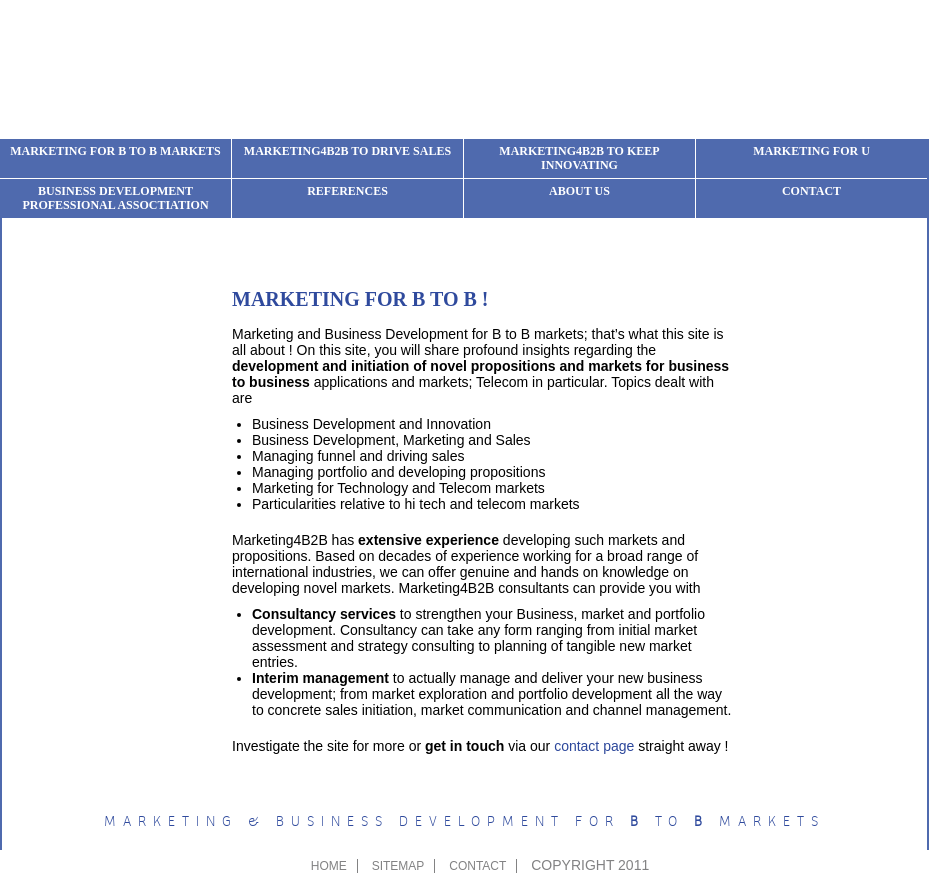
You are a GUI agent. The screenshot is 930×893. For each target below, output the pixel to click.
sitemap (398, 866)
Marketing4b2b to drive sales (347, 151)
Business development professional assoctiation (115, 198)
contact (477, 866)
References (347, 191)
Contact (811, 191)
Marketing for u (811, 151)
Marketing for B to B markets (115, 151)
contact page (594, 746)
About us (579, 191)
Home (329, 866)
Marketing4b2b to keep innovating (579, 158)
